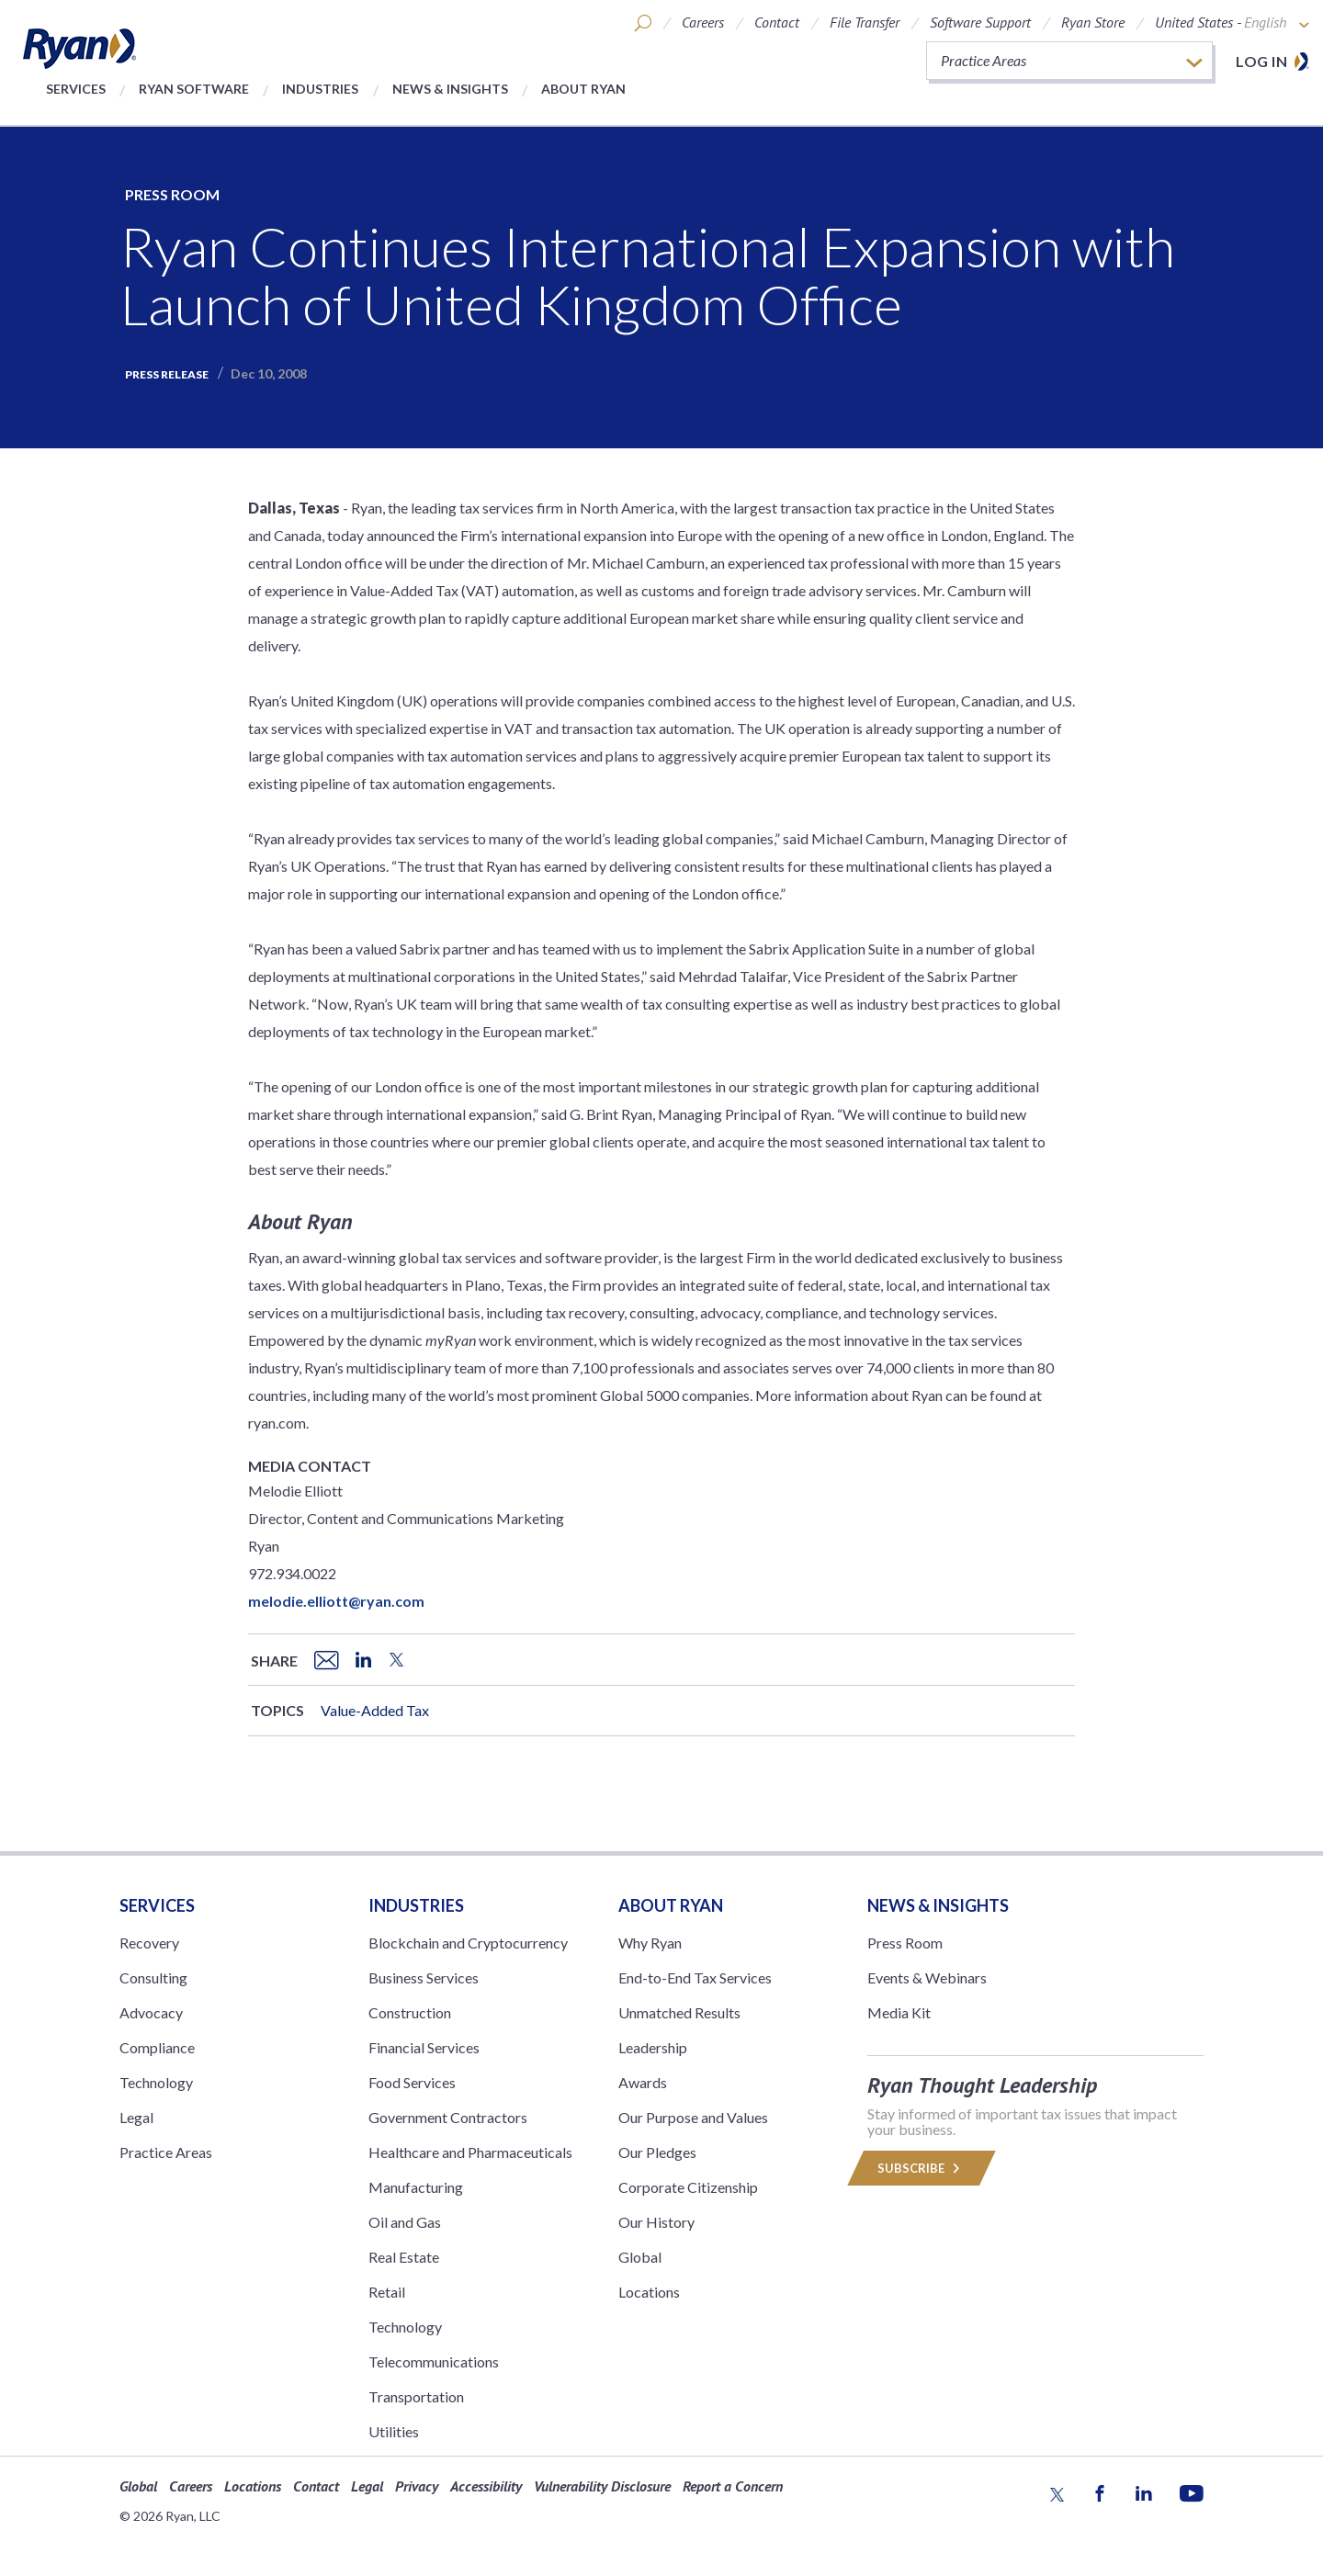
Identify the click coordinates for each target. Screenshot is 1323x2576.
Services (76, 88)
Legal (136, 2117)
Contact (776, 22)
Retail (386, 2291)
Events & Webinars (927, 1977)
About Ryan (583, 88)
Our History (656, 2222)
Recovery (149, 1942)
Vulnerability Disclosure (602, 2486)
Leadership (652, 2047)
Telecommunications (433, 2361)
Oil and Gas (404, 2222)
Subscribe (921, 2168)
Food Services (412, 2082)
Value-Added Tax (375, 1710)
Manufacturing (415, 2187)
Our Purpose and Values (693, 2117)
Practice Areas (165, 2152)
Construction (409, 2012)
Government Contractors (447, 2117)
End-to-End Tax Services (695, 1977)
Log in (1261, 61)
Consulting (153, 1977)
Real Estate (403, 2256)
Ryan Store (1093, 22)
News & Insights (450, 88)
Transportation (416, 2396)
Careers (703, 22)
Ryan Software (194, 88)
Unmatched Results (679, 2012)
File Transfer (864, 22)
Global (640, 2256)
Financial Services (424, 2047)
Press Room (172, 194)
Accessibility (486, 2486)
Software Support (980, 22)
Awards (642, 2082)
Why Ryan (650, 1942)
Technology (156, 2082)
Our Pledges (657, 2152)
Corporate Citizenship (688, 2187)
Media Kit (899, 2012)
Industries (320, 88)
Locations (649, 2291)
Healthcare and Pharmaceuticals (470, 2152)
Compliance (157, 2047)
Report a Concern (733, 2486)
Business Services (423, 1977)
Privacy (416, 2486)
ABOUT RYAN (670, 1905)
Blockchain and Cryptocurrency (468, 1942)
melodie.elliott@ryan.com (336, 1601)
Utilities (393, 2431)
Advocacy (151, 2012)
